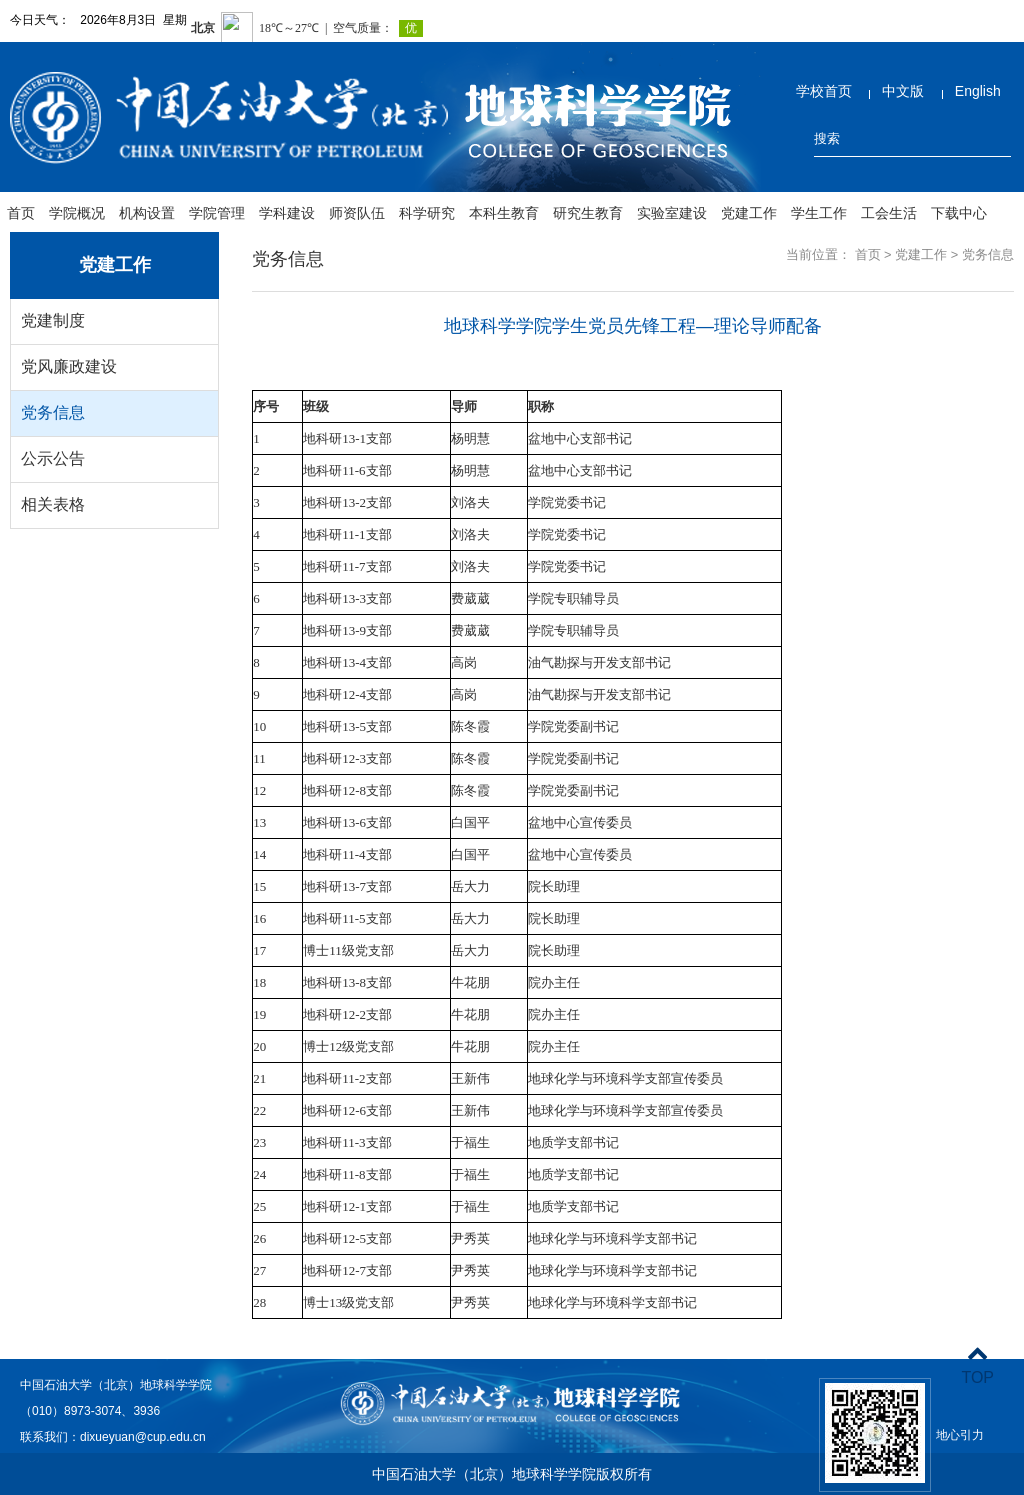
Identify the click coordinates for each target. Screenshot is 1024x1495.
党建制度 (53, 320)
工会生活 (889, 213)
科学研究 (427, 213)
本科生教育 (504, 213)
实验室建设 (672, 213)
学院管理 (217, 213)
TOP (977, 1365)
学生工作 (819, 213)
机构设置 (147, 213)
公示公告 (53, 458)
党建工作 (749, 213)
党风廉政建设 (69, 366)
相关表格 (53, 504)
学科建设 (287, 213)
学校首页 (824, 91)
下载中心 (959, 213)
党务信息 (53, 412)
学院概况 (77, 213)
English (978, 91)
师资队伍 (357, 213)
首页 (21, 213)
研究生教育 (588, 213)
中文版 (903, 91)
